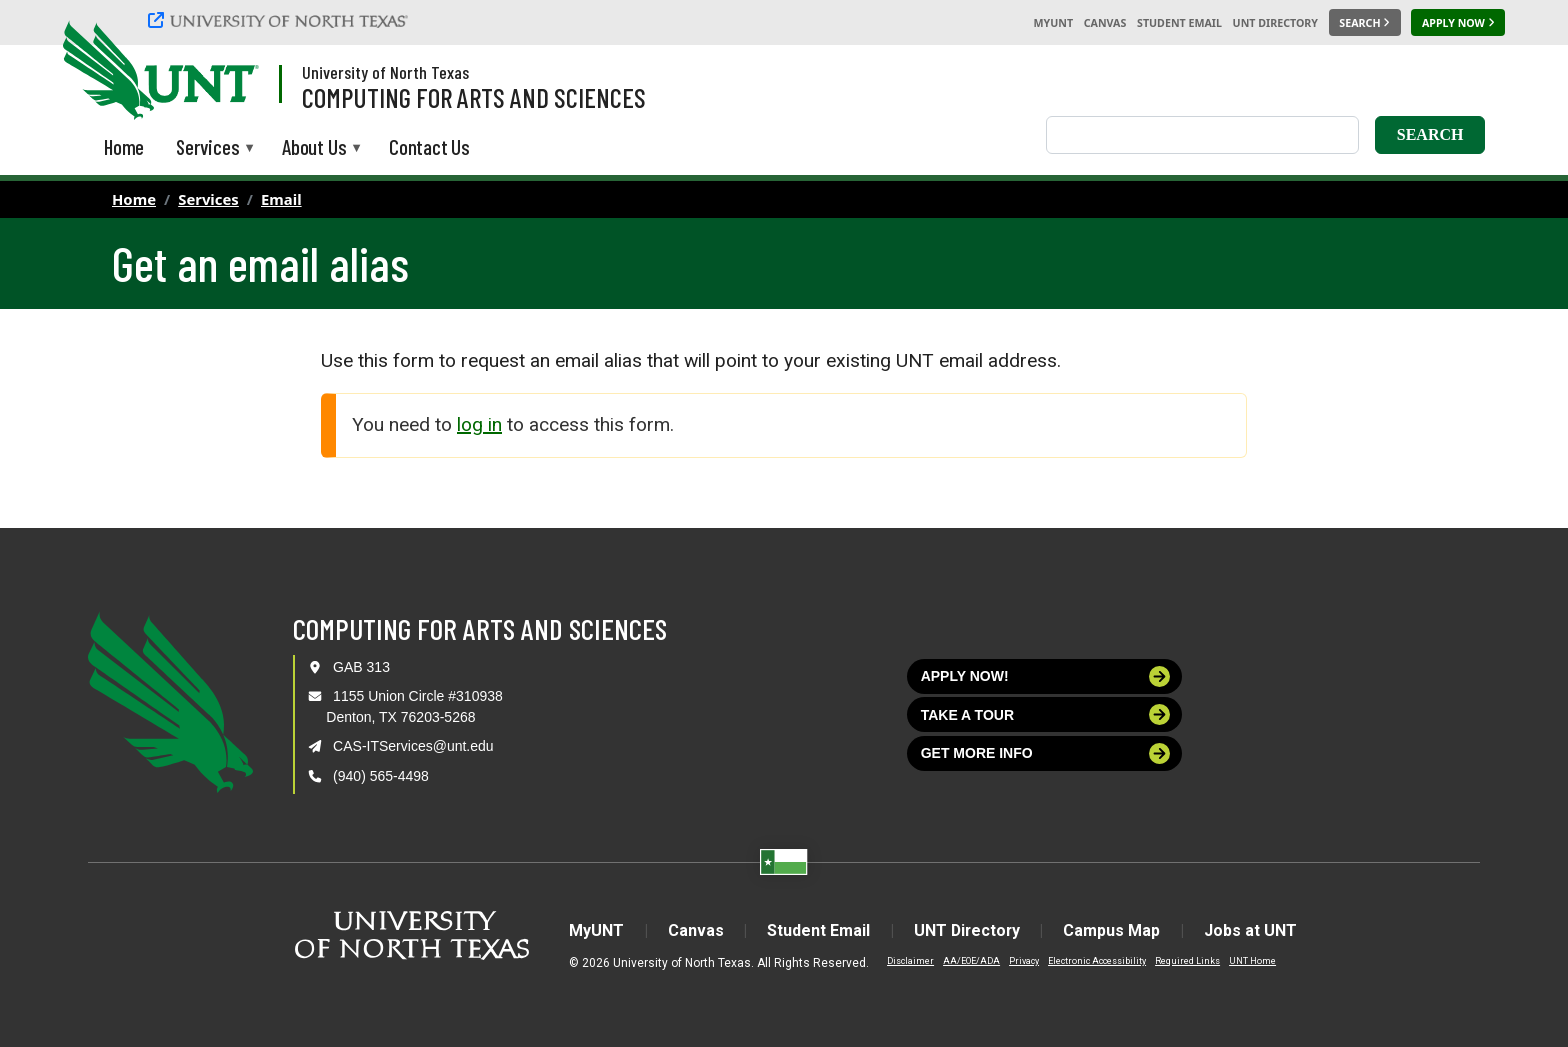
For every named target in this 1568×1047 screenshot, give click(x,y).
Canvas (1105, 23)
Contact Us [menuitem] (429, 146)
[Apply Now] (1458, 23)
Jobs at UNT (1252, 930)
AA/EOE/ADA (968, 961)
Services (208, 199)
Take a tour (1046, 714)
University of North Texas (385, 72)
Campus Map (1113, 930)
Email (281, 199)
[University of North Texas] (281, 22)
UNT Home (1249, 961)
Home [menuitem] (124, 146)
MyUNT (1053, 23)
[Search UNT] (1365, 23)
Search (1430, 134)
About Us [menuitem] (314, 148)
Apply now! (1046, 676)
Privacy (1021, 961)
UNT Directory (1275, 23)
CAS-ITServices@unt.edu (413, 746)
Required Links (1184, 961)
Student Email (1179, 23)
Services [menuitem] (207, 148)
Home (134, 199)
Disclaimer (907, 961)
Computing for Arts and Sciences (474, 97)
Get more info (1046, 753)
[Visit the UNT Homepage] (228, 72)
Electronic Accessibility (1094, 961)
